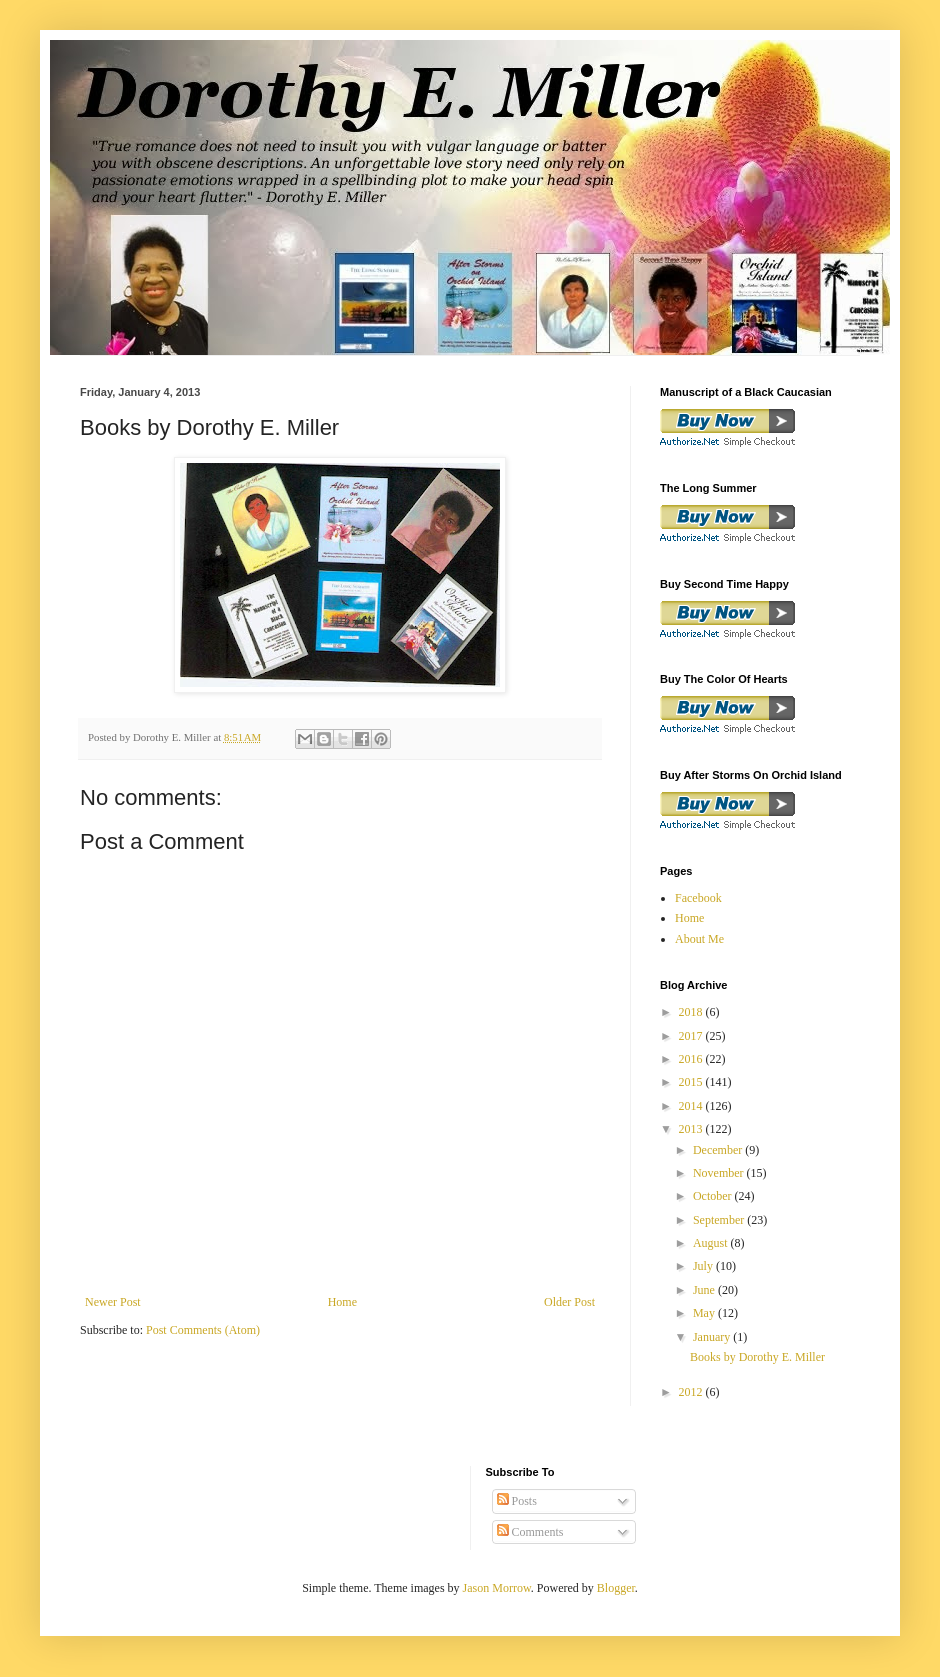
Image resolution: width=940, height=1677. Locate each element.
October (714, 1196)
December (719, 1150)
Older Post (569, 1302)
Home (342, 1302)
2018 (692, 1012)
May (705, 1313)
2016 (692, 1059)
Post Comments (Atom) (203, 1330)
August (712, 1243)
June (705, 1290)
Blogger (616, 1588)
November (720, 1173)
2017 (692, 1036)
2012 (692, 1392)
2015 (692, 1082)
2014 (692, 1106)
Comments (530, 1532)
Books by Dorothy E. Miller (757, 1357)
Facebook (698, 898)
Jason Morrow (497, 1588)
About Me (699, 939)
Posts (517, 1501)
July (704, 1266)
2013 (692, 1129)
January (713, 1337)
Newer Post (113, 1302)
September (720, 1220)
